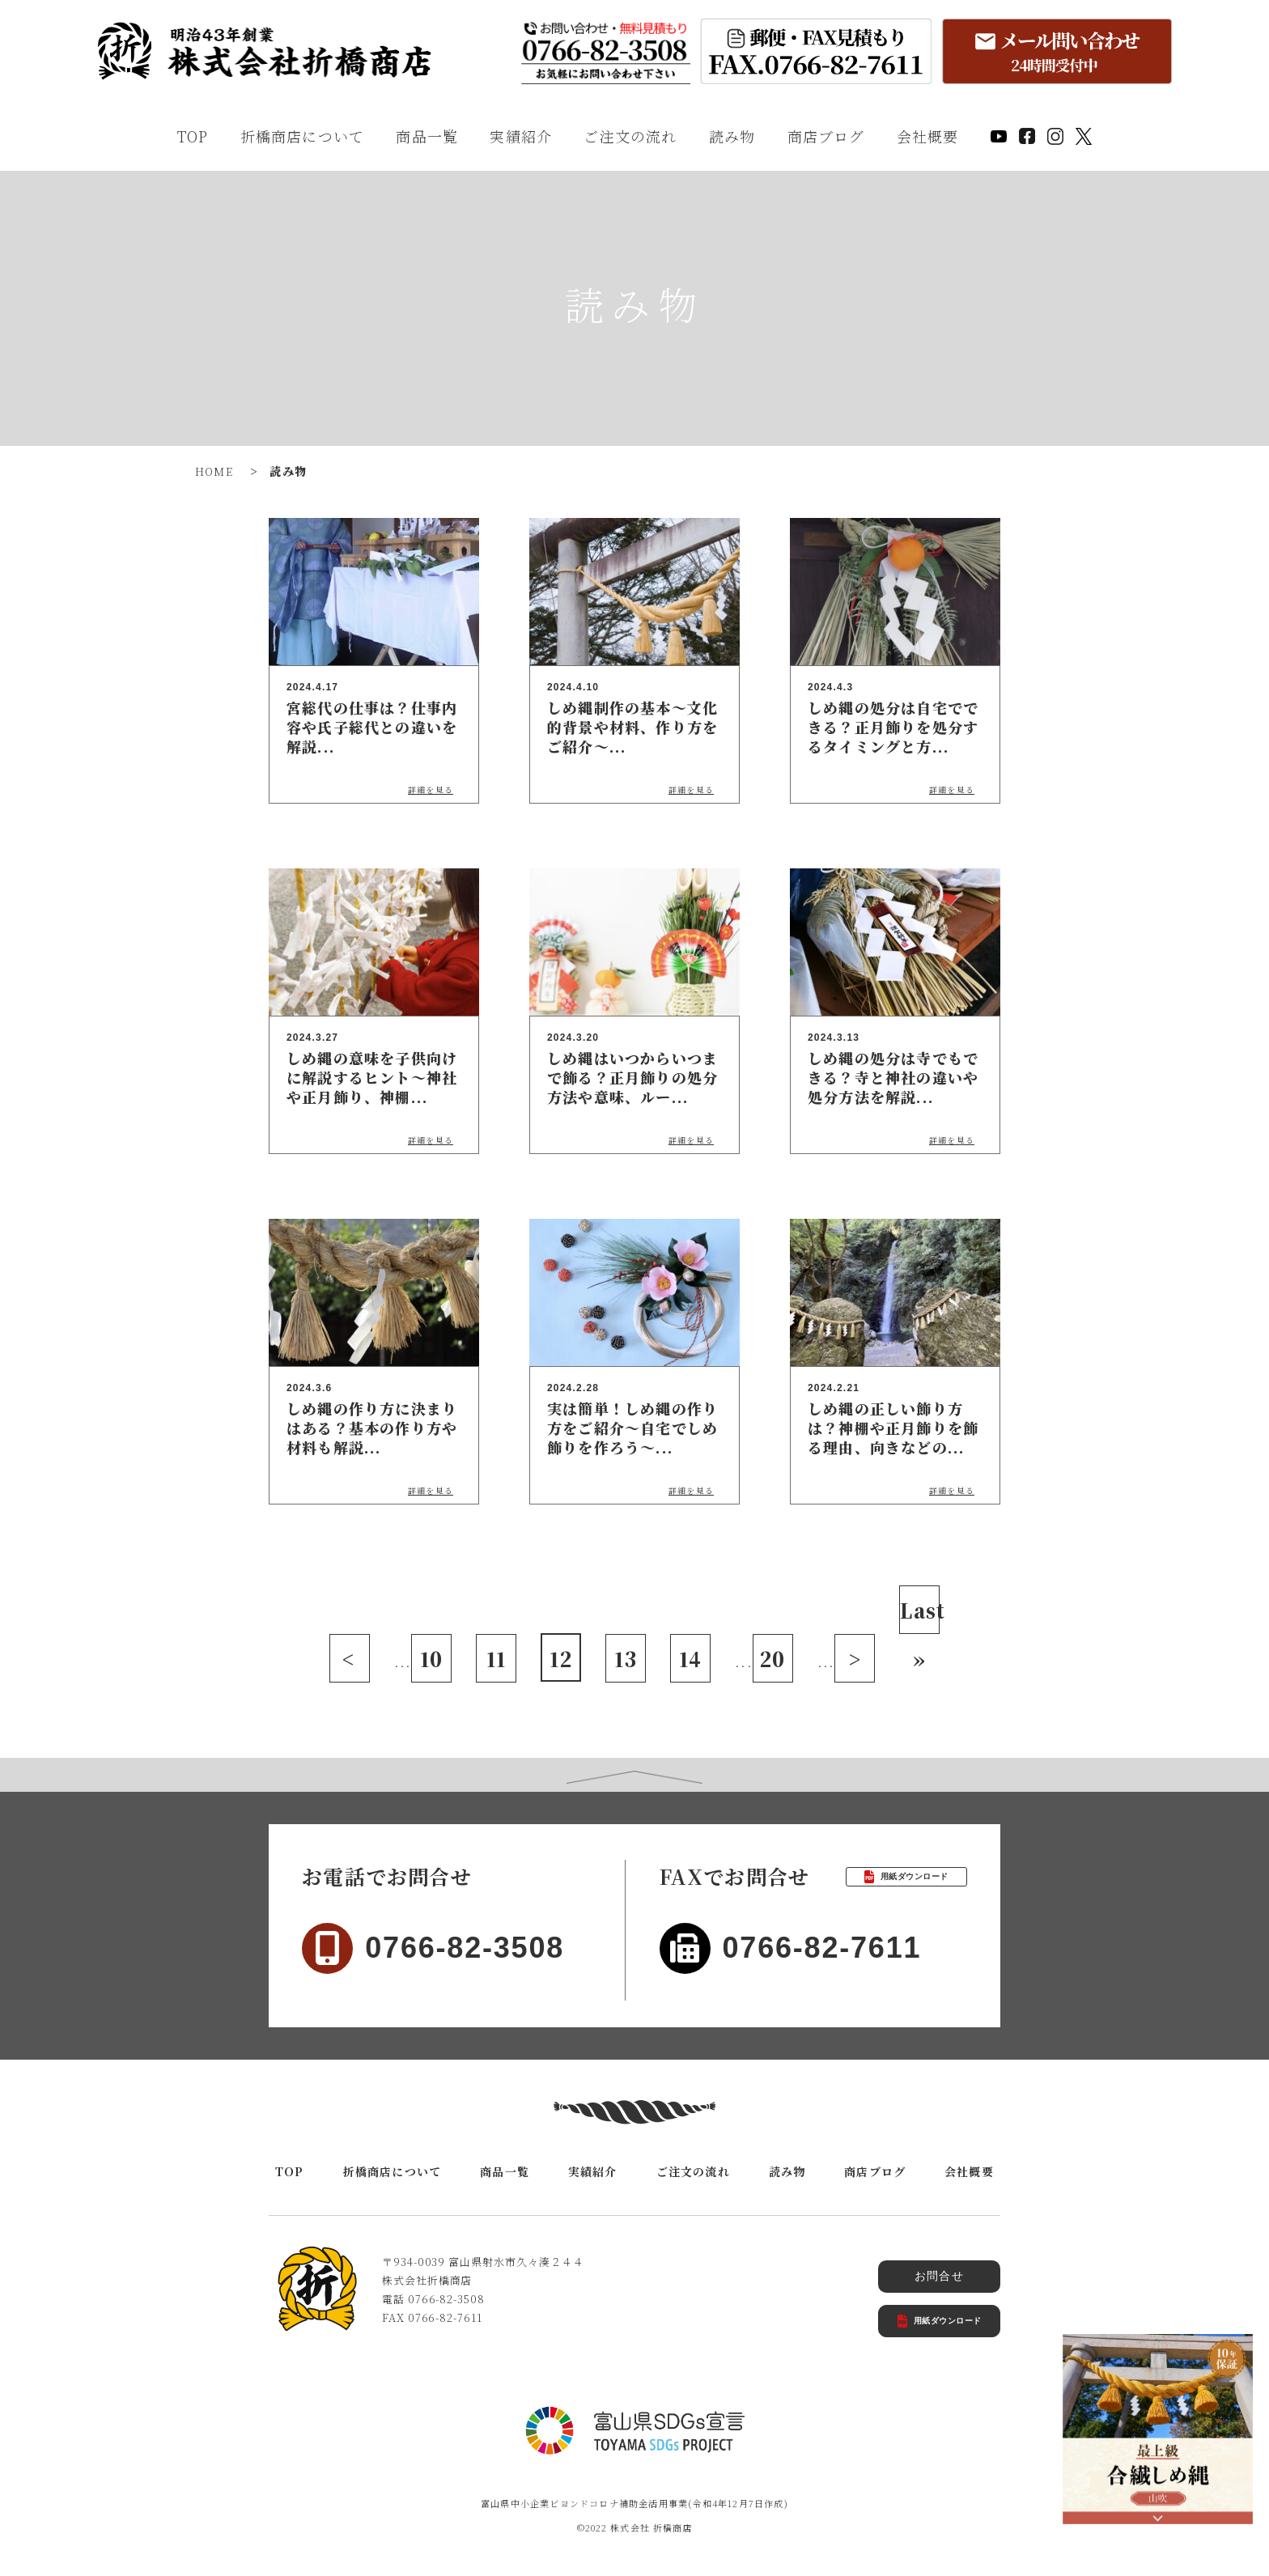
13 (625, 1658)
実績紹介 (521, 135)
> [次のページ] (854, 1658)
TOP (193, 135)
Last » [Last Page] (920, 1615)
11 (496, 1658)
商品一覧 (427, 135)
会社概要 (928, 135)
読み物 (732, 135)
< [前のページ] (348, 1658)
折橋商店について (302, 135)
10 (431, 1658)
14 (690, 1658)
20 (772, 1658)
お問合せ (939, 2275)
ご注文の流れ (630, 135)
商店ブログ (826, 135)
